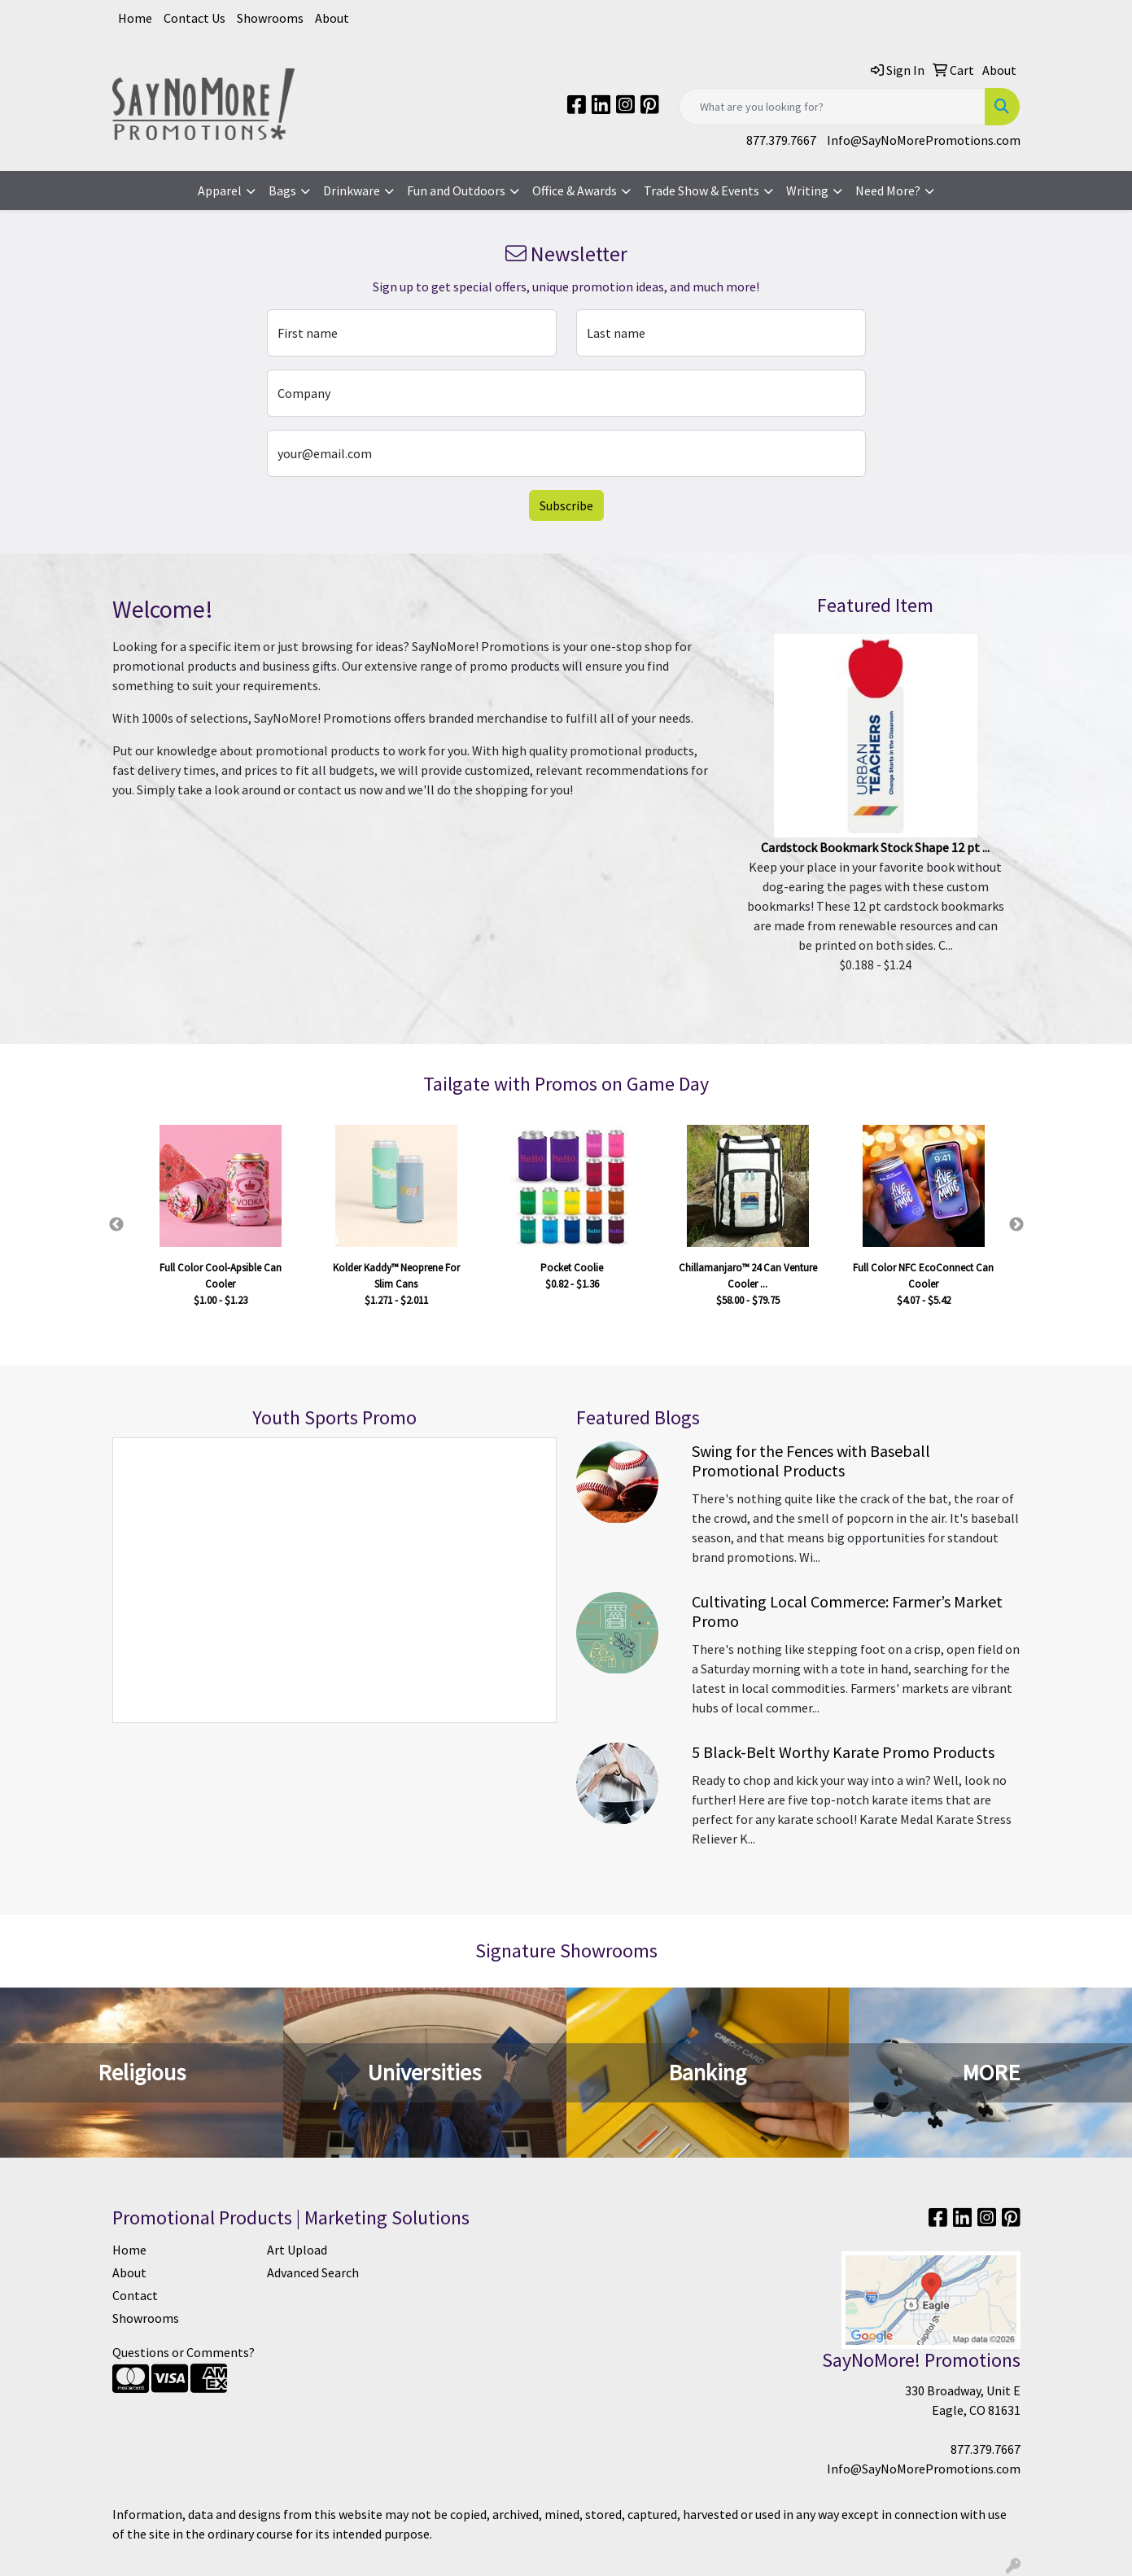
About (332, 18)
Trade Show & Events (701, 190)
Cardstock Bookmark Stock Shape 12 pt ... (875, 847)
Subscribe (566, 505)
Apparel (220, 190)
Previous (116, 1225)
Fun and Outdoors (456, 190)
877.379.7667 (781, 140)
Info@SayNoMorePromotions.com (924, 140)
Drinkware (351, 190)
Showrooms (270, 18)
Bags (282, 190)
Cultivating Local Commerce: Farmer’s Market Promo (847, 1611)
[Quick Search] (832, 106)
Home (135, 18)
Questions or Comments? (183, 2352)
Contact (135, 2295)
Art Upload (297, 2249)
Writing (807, 190)
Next (1016, 1225)
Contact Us (194, 18)
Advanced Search (313, 2272)
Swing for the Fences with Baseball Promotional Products (811, 1460)
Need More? (887, 190)
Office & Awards (574, 190)
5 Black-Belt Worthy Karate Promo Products (843, 1752)
